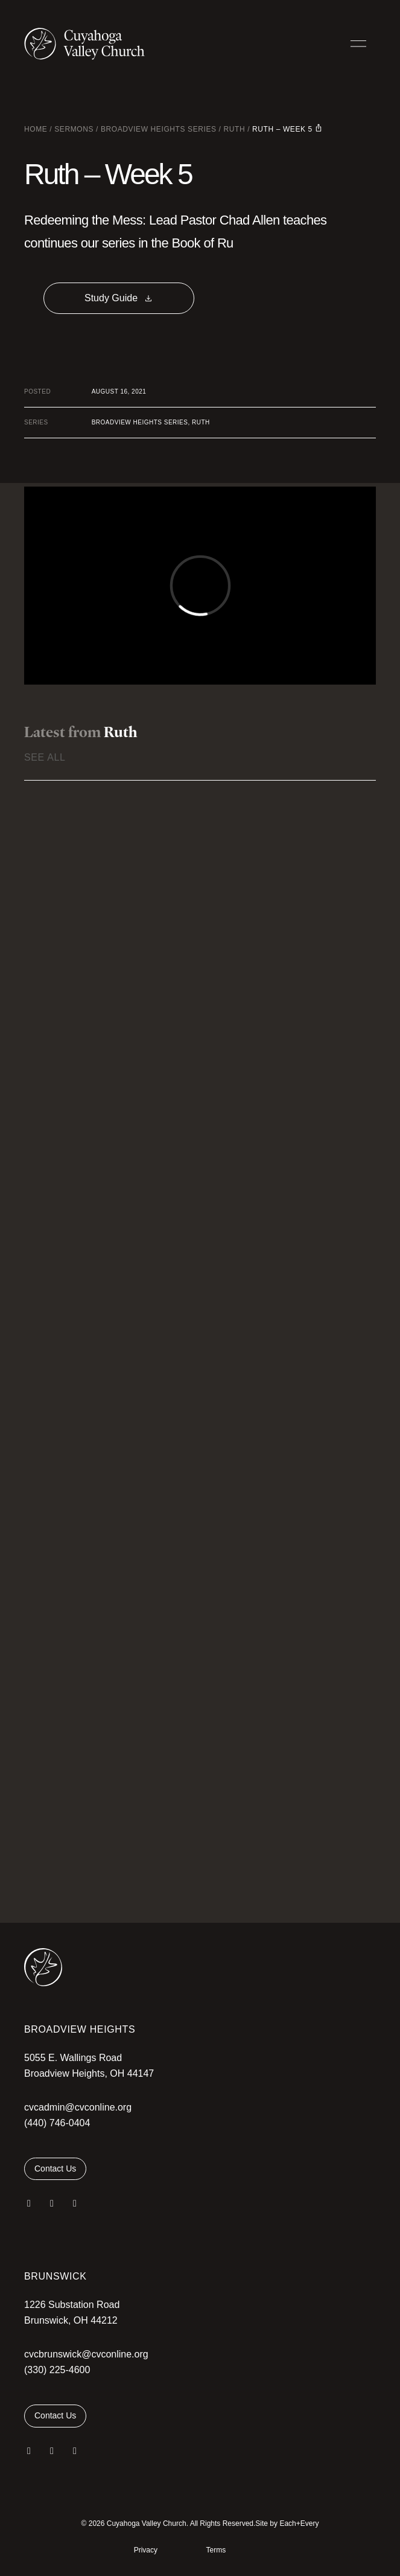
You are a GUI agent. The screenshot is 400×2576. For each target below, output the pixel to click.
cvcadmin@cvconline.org (78, 2107)
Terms (216, 2550)
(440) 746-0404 (57, 2123)
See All (45, 757)
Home (35, 129)
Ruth (234, 129)
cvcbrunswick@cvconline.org (86, 2354)
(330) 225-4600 (57, 2370)
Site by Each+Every (287, 2523)
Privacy (145, 2550)
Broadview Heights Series (159, 129)
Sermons (74, 129)
